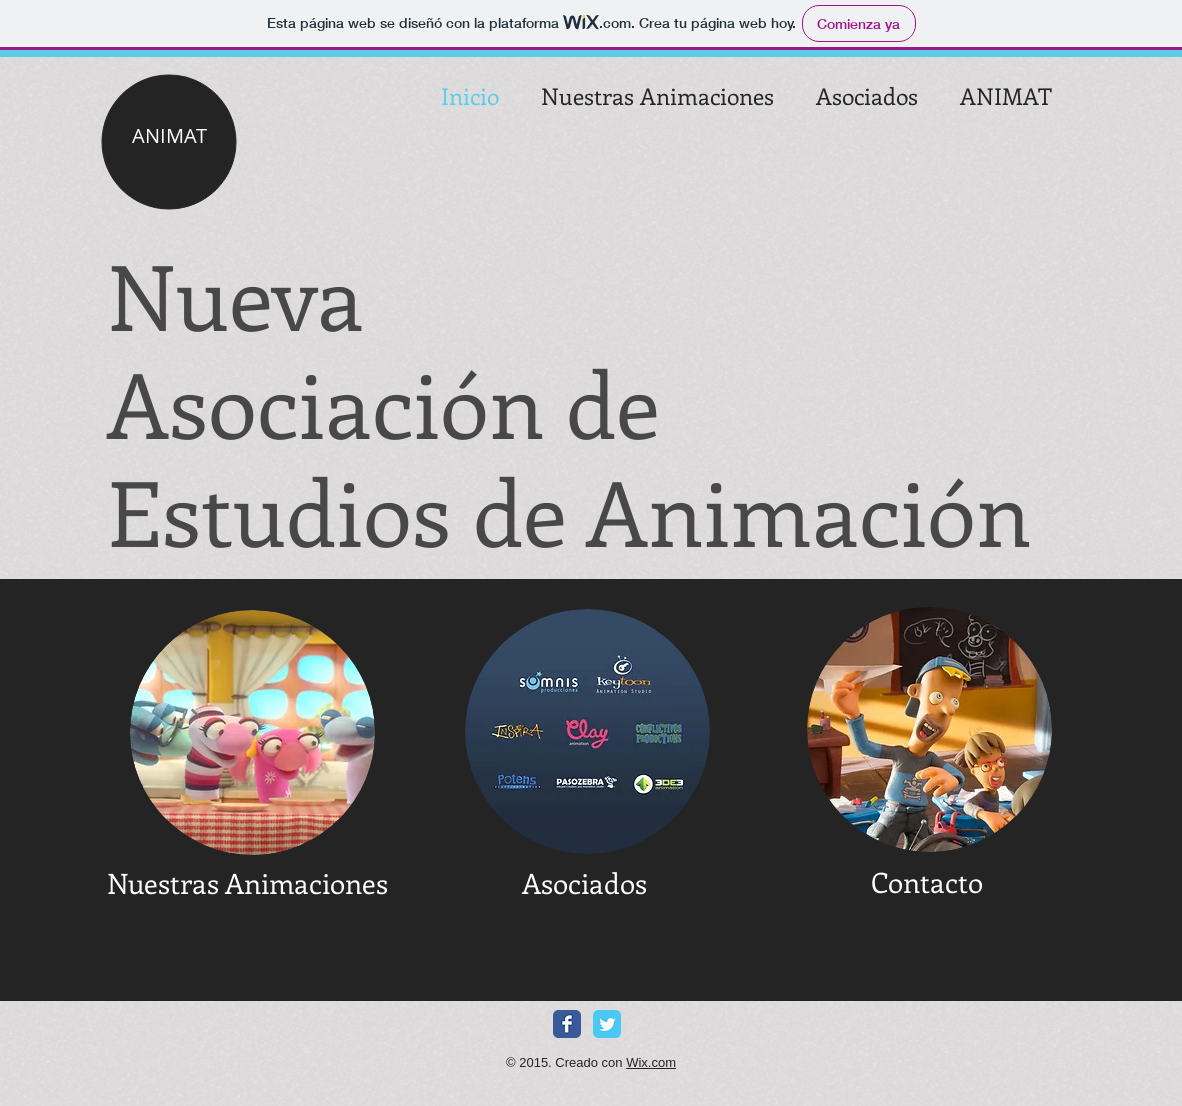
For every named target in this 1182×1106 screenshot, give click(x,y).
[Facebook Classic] (567, 1024)
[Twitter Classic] (607, 1024)
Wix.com (651, 1062)
